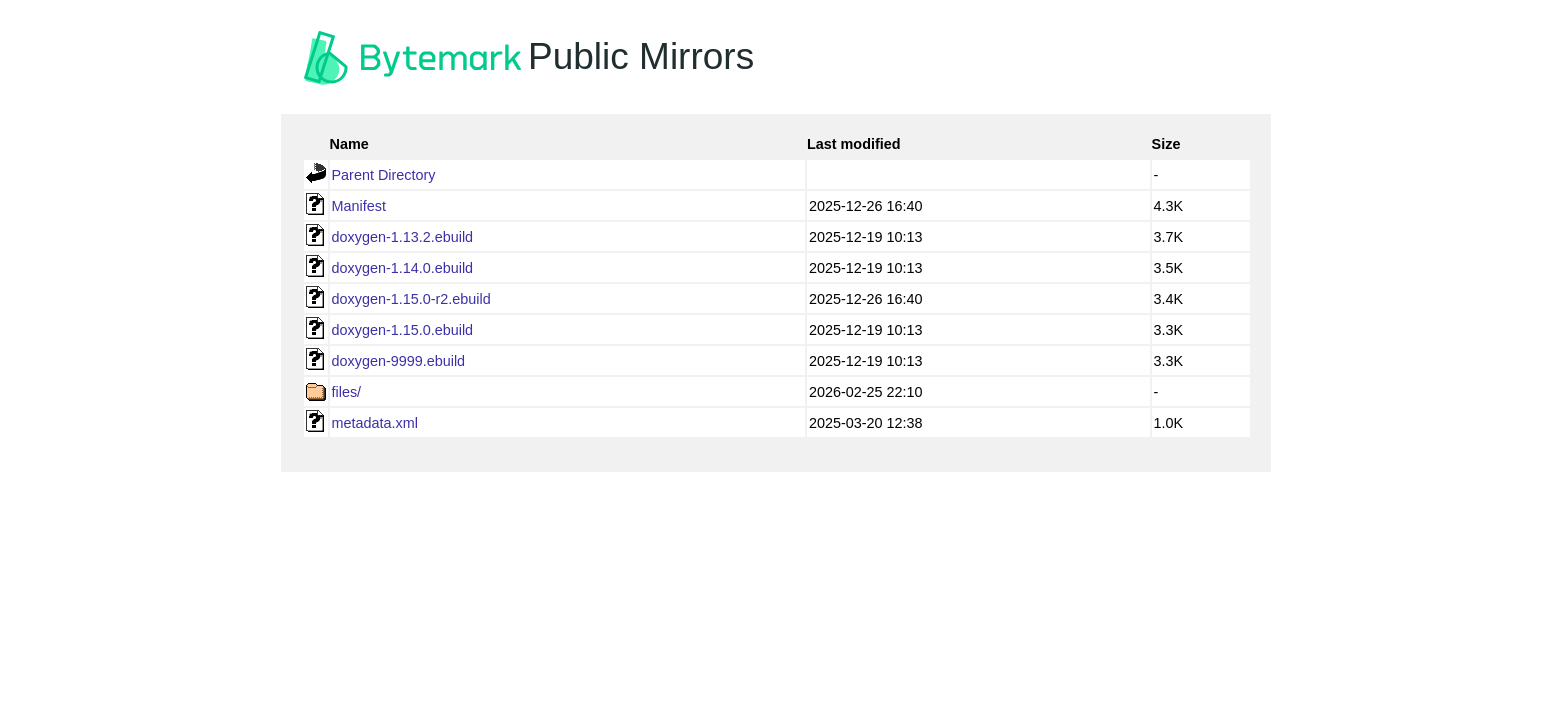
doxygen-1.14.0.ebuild (403, 268)
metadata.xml (375, 423)
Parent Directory (384, 175)
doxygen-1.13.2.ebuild (403, 237)
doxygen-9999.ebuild (399, 361)
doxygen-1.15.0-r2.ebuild (411, 299)
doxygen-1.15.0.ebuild (403, 330)
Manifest (359, 206)
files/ (347, 392)
